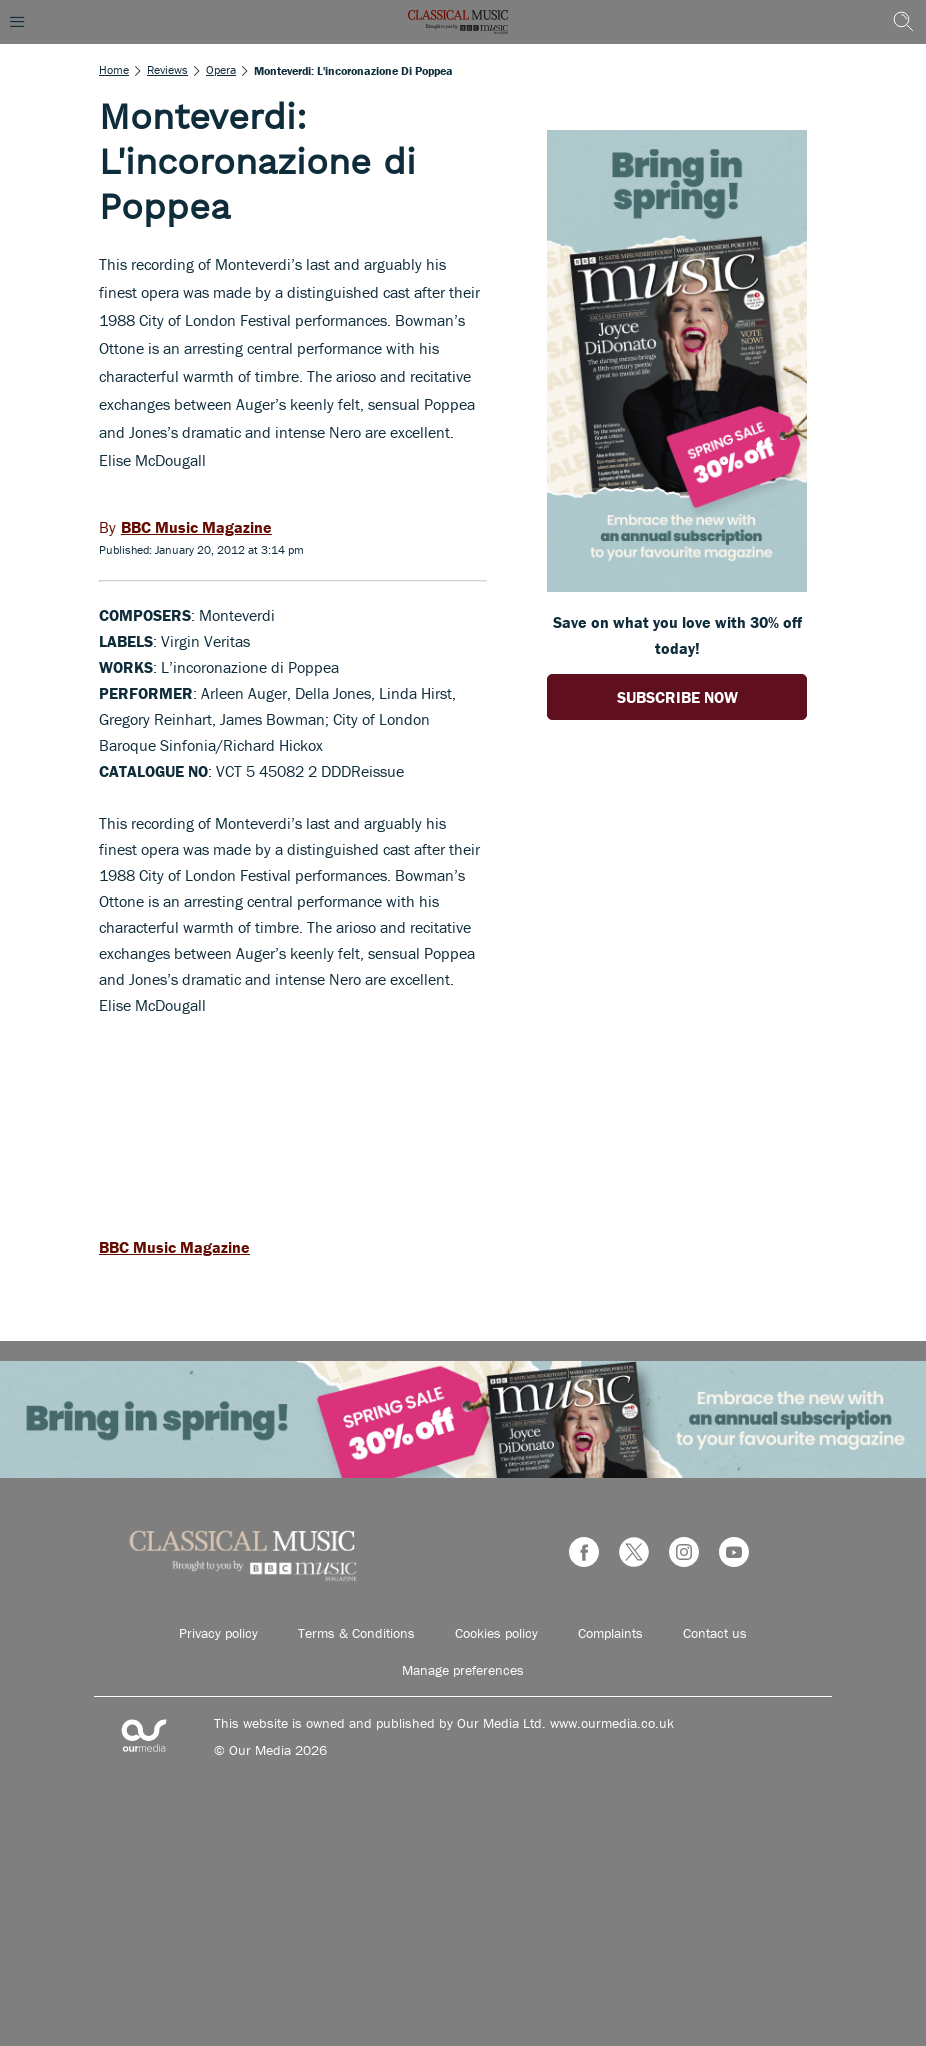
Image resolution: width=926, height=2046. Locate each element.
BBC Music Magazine (174, 1247)
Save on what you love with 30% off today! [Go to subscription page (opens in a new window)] (677, 635)
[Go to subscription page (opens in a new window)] (677, 586)
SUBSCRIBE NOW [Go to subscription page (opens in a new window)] (677, 697)
